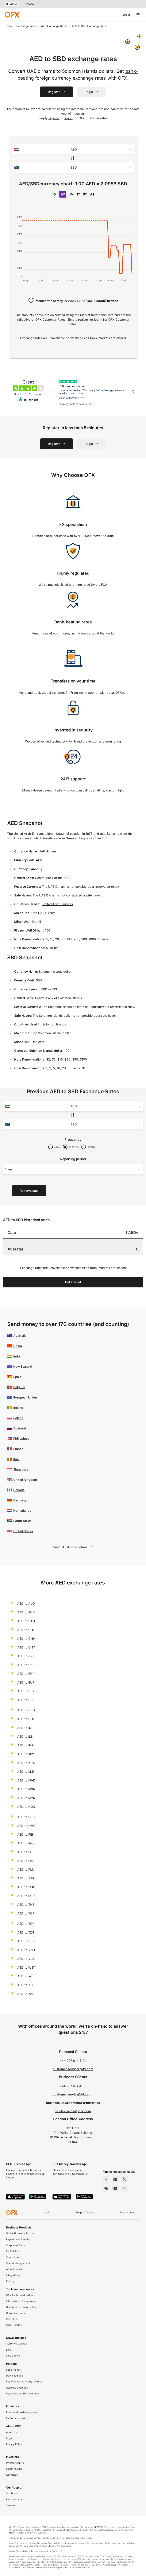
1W (62, 194)
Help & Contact (85, 2212)
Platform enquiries (17, 2418)
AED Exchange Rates (54, 26)
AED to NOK (26, 1807)
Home (8, 26)
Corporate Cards (15, 2245)
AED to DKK (26, 1665)
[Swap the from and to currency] (73, 158)
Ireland (18, 1408)
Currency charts (15, 2313)
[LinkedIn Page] (115, 2179)
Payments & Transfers (19, 2239)
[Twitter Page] (124, 2179)
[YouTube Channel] (115, 2188)
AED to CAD (26, 1621)
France (18, 1449)
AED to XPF (25, 1985)
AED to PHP (25, 1852)
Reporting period (73, 1159)
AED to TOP (25, 1913)
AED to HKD (26, 1710)
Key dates (12, 2474)
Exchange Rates (26, 26)
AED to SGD (26, 1896)
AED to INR (25, 1745)
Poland (18, 1418)
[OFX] (12, 15)
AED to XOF (25, 1976)
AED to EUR (25, 1682)
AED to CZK (26, 1656)
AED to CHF (26, 1630)
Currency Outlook (16, 2343)
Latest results (14, 2468)
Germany (19, 1500)
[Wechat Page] (106, 2188)
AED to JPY (25, 1754)
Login (126, 14)
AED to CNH (26, 1638)
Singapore (20, 1469)
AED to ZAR (25, 1994)
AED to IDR (25, 1728)
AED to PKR (25, 1861)
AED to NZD (26, 1817)
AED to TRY (25, 1924)
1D (54, 194)
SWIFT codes (14, 2325)
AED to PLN (25, 1869)
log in (68, 118)
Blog (8, 2349)
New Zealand (22, 1366)
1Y (78, 194)
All (92, 194)
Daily (57, 1146)
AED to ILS (25, 1736)
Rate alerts (12, 2319)
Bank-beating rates (73, 621)
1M (71, 194)
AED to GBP (25, 1700)
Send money (13, 2369)
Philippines (21, 1438)
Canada (19, 1490)
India (16, 1356)
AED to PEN (25, 1834)
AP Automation (14, 2269)
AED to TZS (25, 1932)
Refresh (112, 301)
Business (11, 4)
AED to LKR (25, 1771)
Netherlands (22, 1510)
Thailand (19, 1428)
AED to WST (26, 1967)
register (54, 118)
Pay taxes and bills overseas (22, 2393)
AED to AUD (26, 1603)
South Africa (22, 1521)
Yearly (91, 1146)
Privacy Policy (14, 2444)
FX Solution (13, 2251)
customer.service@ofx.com (73, 2069)
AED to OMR (26, 1826)
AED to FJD (25, 1691)
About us (11, 2432)
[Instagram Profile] (124, 2188)
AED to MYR (26, 1798)
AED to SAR (25, 1878)
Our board (12, 2493)
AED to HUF (26, 1719)
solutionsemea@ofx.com (73, 2111)
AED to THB (25, 1904)
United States (23, 1531)
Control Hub (13, 2257)
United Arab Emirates (57, 904)
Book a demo (127, 2212)
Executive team (15, 2499)
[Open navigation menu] (138, 14)
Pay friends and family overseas (25, 2381)
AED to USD (26, 1941)
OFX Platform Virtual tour (20, 2295)
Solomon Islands (54, 1024)
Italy (16, 1459)
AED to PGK (26, 1843)
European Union (25, 1397)
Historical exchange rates (21, 2307)
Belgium (19, 1387)
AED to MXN (26, 1789)
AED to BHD (26, 1612)
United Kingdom (25, 1480)
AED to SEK (25, 1887)
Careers (10, 2505)
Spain (17, 1377)
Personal (29, 4)
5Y (85, 194)
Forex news (13, 2355)
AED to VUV (26, 1959)
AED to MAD (26, 1780)
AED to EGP (25, 1674)
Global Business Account (20, 2233)
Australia (19, 1336)
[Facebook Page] (106, 2179)
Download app (14, 2375)
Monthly (74, 1146)
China (17, 1346)
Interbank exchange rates (21, 2301)
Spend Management (18, 2263)
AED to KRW (26, 1763)
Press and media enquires (21, 2412)
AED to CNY (26, 1647)
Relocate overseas (17, 2387)
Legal (9, 2438)
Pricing (10, 2281)
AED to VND (26, 1950)
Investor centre (15, 2462)
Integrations (13, 2275)
